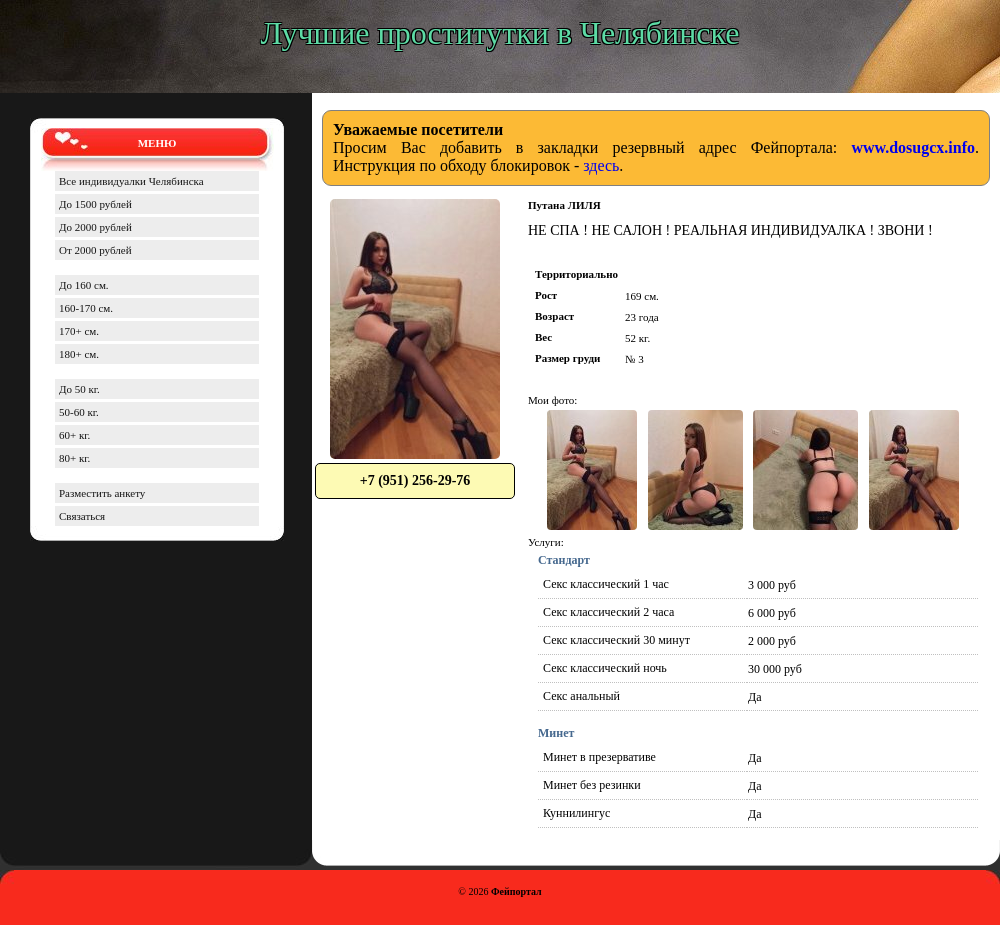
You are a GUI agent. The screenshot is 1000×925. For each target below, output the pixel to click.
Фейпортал (516, 891)
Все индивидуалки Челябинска (131, 181)
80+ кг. (74, 458)
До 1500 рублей (95, 204)
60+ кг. (74, 435)
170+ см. (79, 331)
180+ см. (79, 354)
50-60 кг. (79, 412)
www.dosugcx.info (913, 147)
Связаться (82, 516)
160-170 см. (86, 308)
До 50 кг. (79, 389)
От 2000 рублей (95, 250)
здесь (601, 165)
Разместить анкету (102, 493)
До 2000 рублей (95, 227)
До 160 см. (84, 285)
